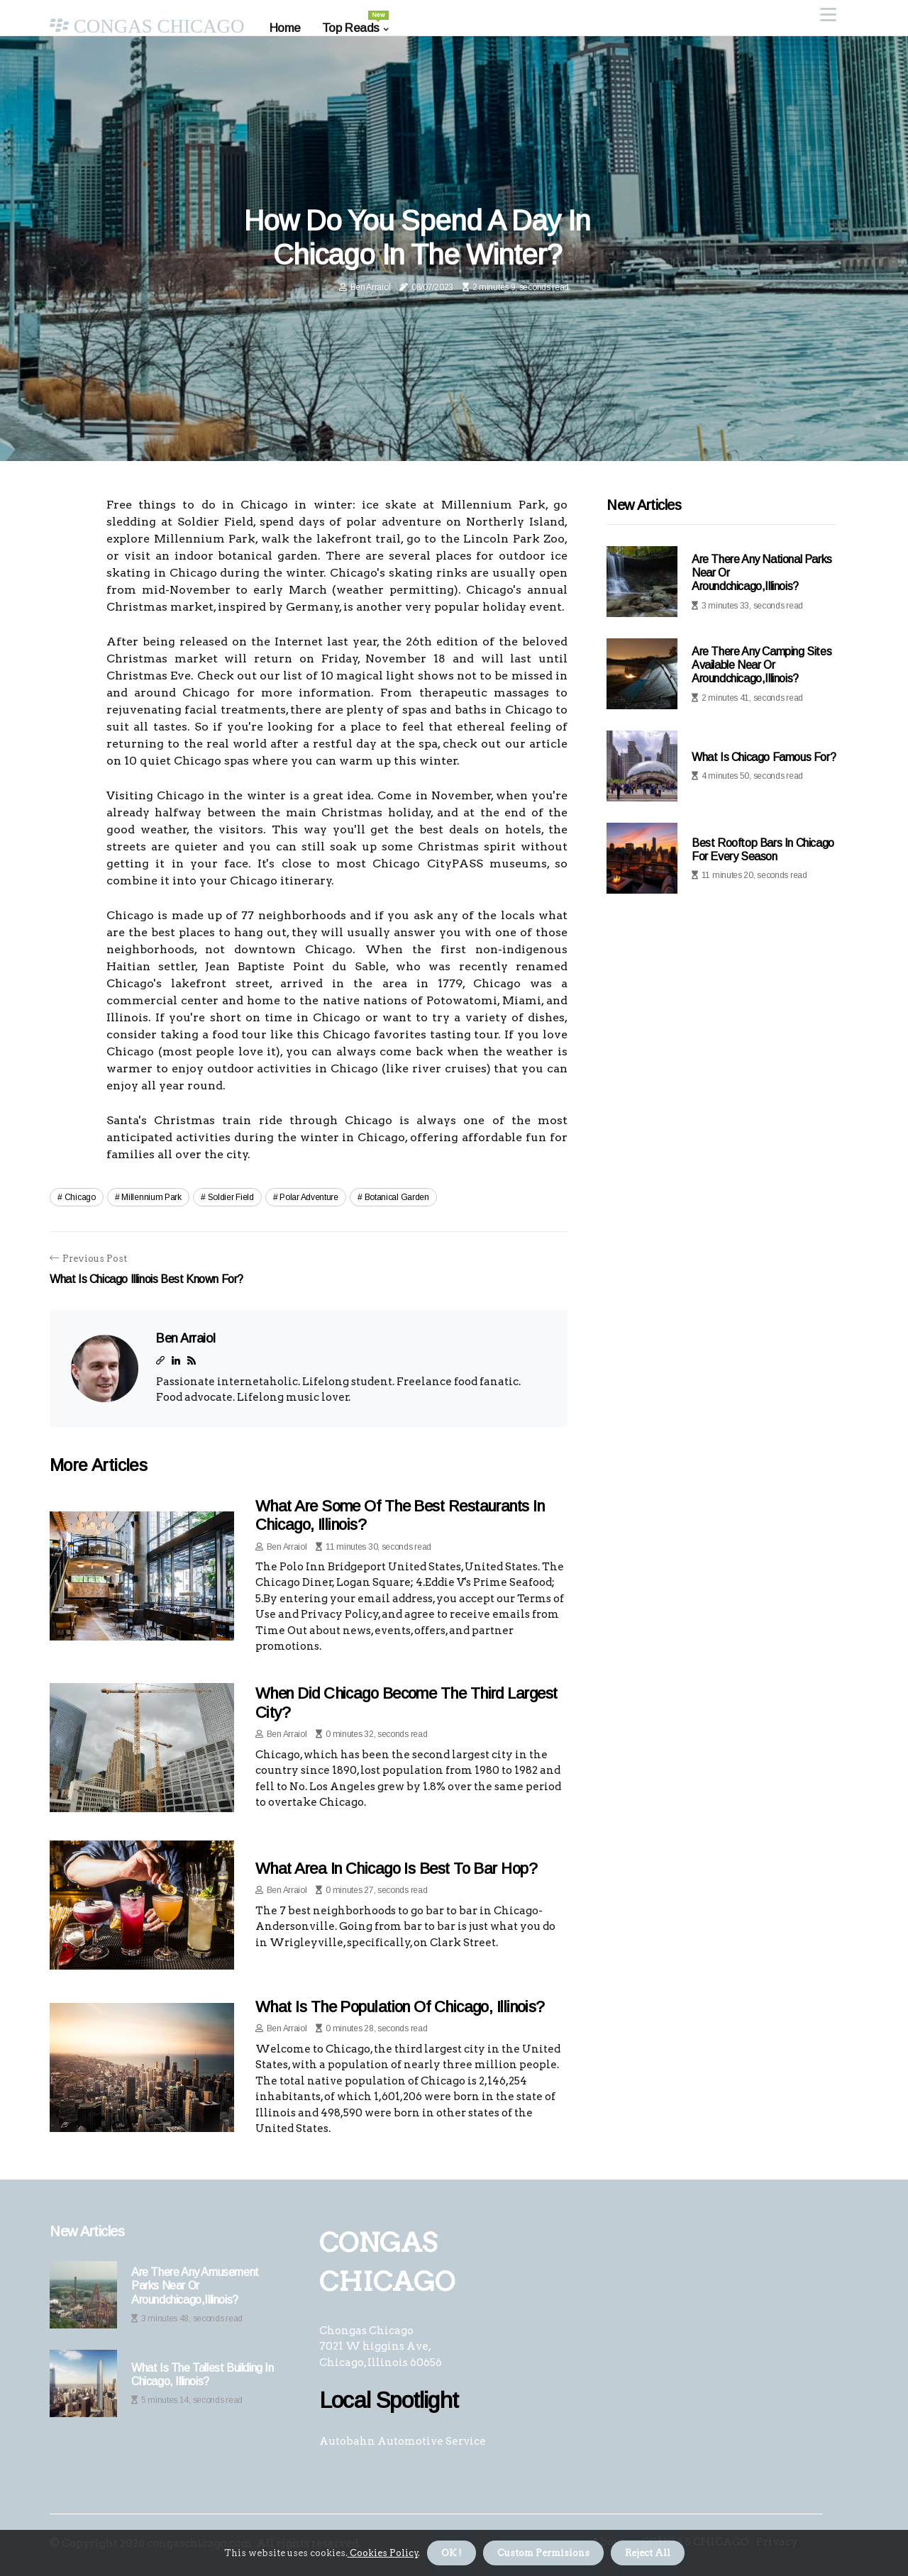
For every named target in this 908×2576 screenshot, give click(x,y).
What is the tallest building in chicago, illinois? (202, 2374)
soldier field (231, 1197)
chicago (80, 1197)
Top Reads (355, 23)
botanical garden (397, 1197)
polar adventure (308, 1197)
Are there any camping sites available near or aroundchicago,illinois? (761, 664)
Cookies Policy (383, 2553)
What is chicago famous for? (764, 757)
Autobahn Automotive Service (402, 2441)
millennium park (151, 1197)
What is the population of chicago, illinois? (400, 2007)
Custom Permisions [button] (543, 2553)
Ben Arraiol (370, 287)
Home (285, 28)
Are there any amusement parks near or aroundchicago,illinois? (195, 2285)
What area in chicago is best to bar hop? (396, 1868)
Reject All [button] (647, 2553)
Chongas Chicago (366, 2330)
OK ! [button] (451, 2553)
